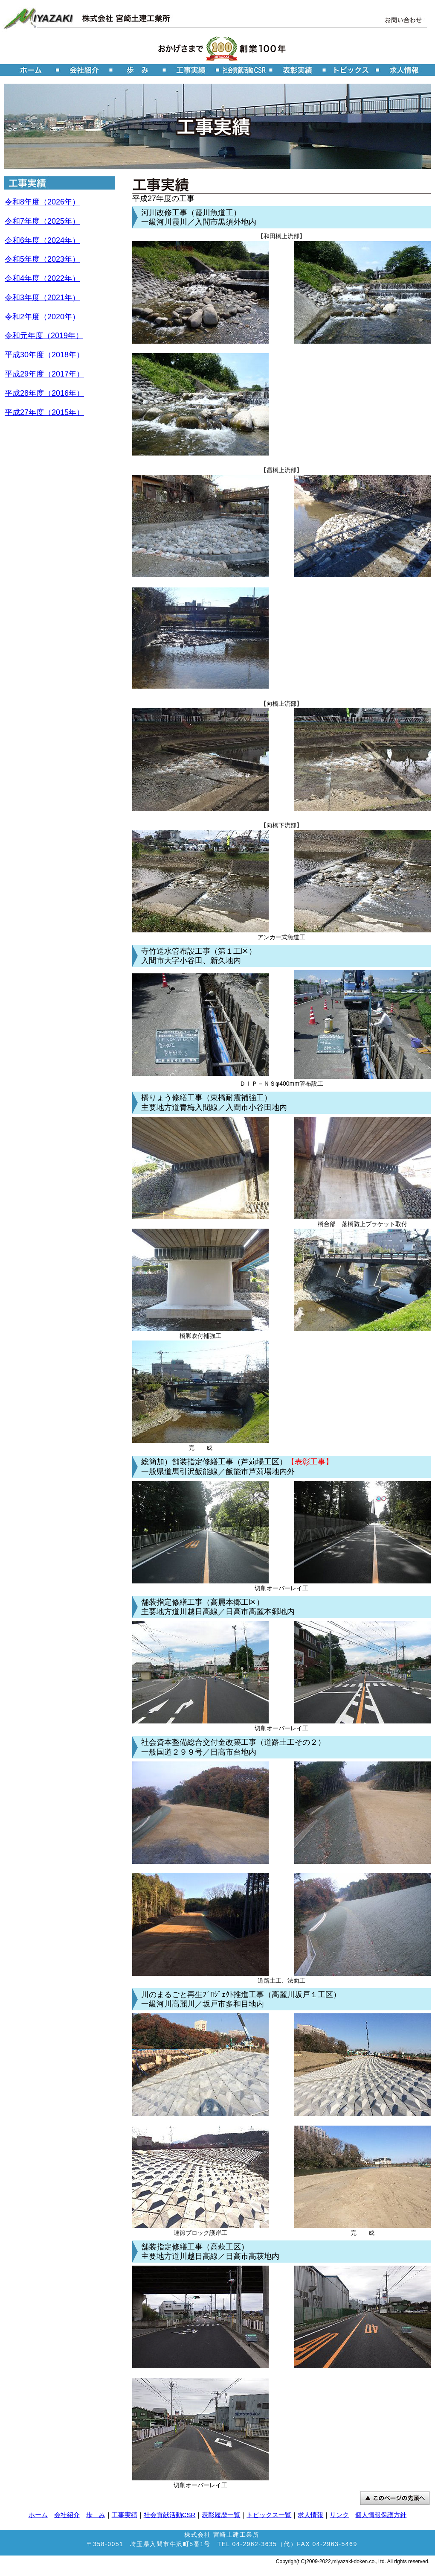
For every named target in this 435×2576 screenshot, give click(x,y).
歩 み (95, 2514)
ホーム (38, 2514)
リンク (339, 2514)
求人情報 (310, 2514)
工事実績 (124, 2514)
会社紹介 (67, 2514)
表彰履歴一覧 (221, 2514)
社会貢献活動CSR (170, 2514)
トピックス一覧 (268, 2514)
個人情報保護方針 (380, 2514)
